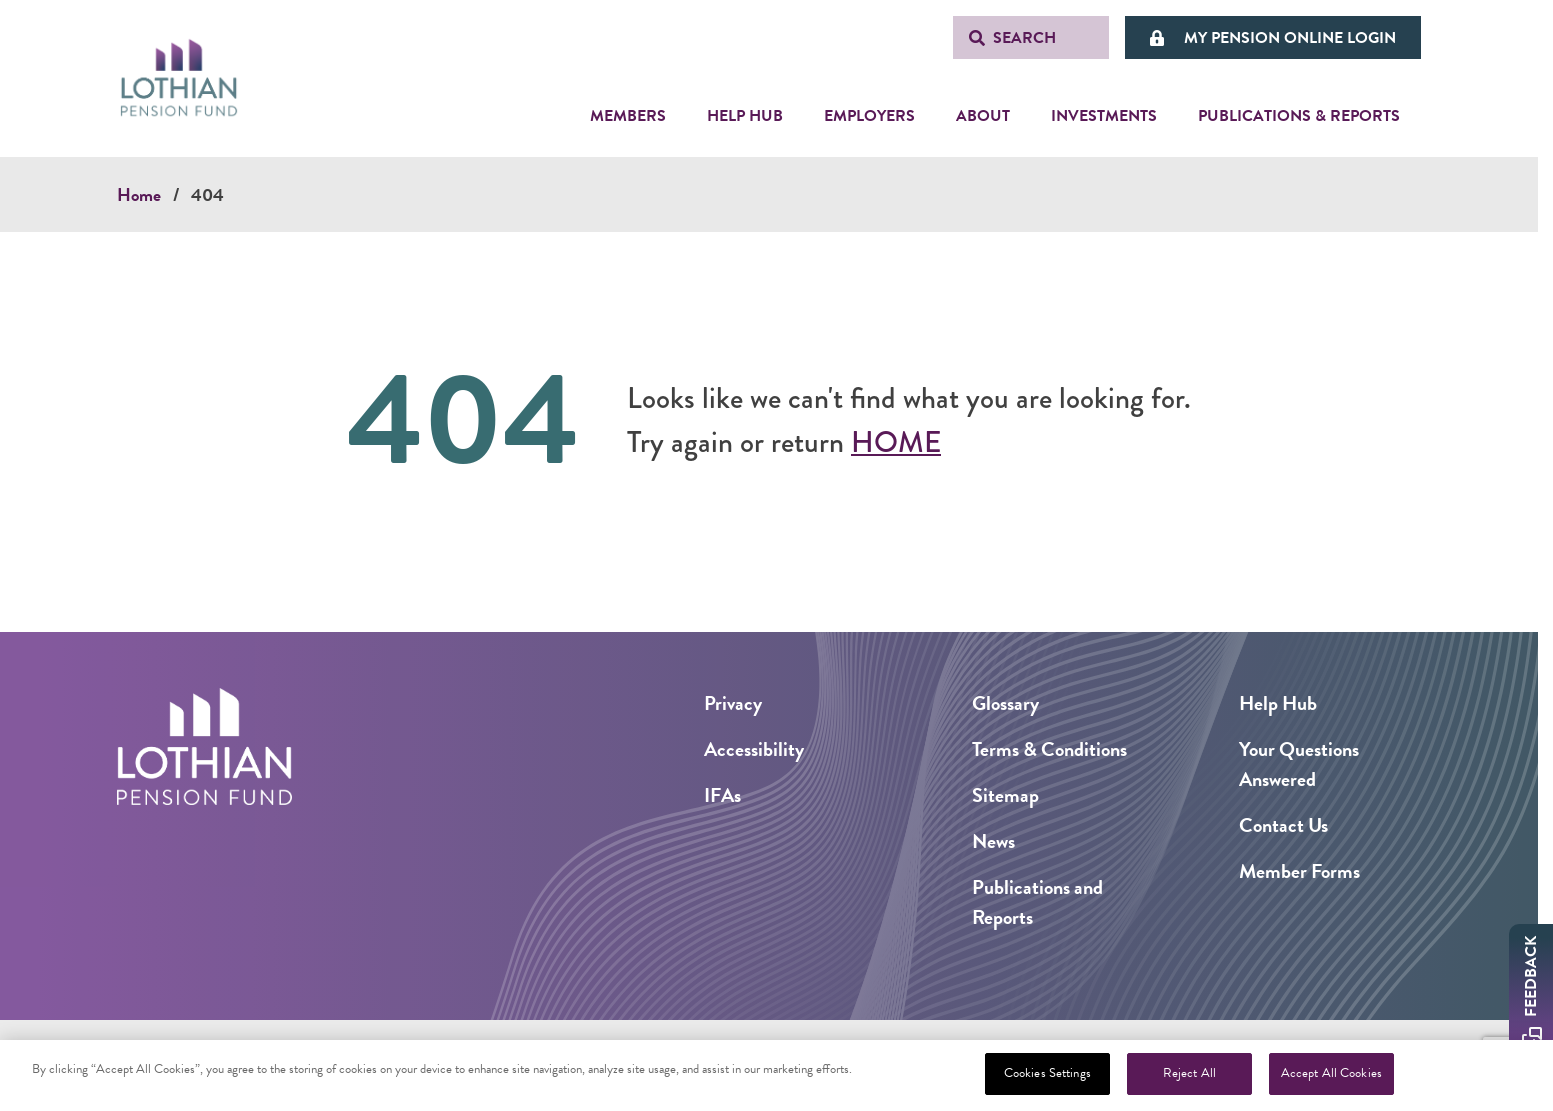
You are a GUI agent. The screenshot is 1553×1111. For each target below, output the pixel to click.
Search (1024, 38)
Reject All (1189, 1073)
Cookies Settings (1047, 1073)
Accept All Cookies (1331, 1073)
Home (139, 194)
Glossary (1005, 703)
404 (207, 194)
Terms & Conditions (1049, 749)
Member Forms (1299, 871)
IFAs (722, 795)
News (993, 841)
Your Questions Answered (1299, 764)
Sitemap (1005, 795)
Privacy (733, 703)
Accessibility (754, 749)
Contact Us (1283, 825)
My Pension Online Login (1290, 38)
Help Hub (1278, 703)
